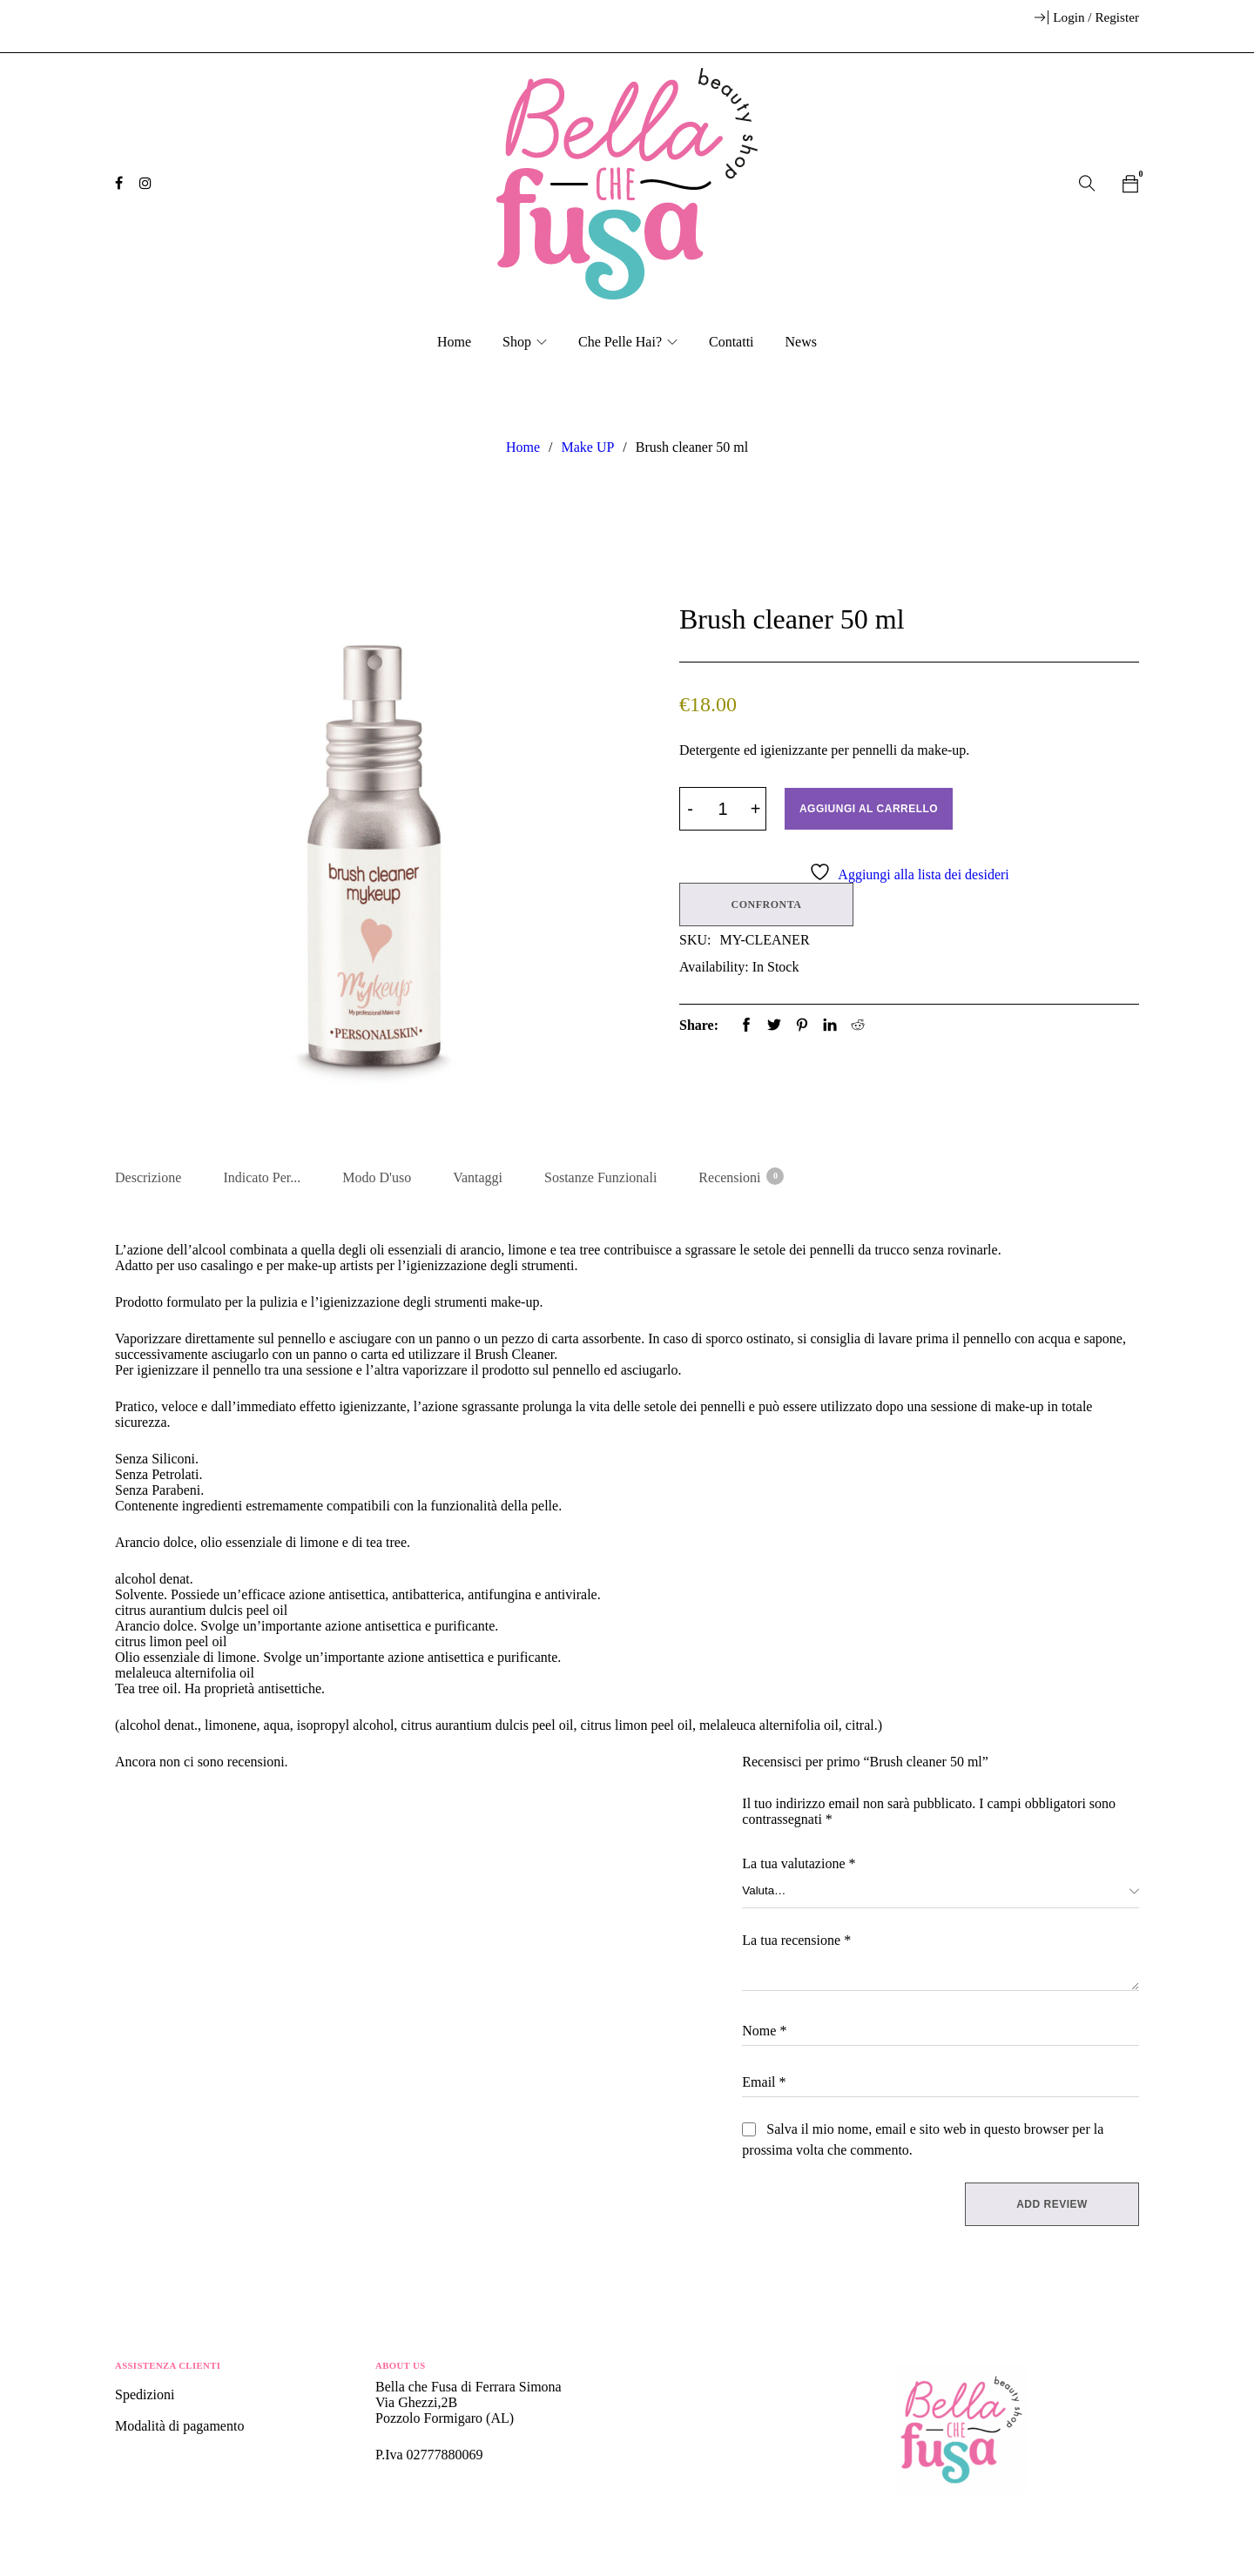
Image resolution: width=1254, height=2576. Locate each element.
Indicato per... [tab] (261, 1177)
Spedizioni (146, 2397)
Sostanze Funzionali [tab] (600, 1177)
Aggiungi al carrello (870, 809)
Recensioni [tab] (740, 1176)
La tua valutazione (798, 1866)
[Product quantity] (722, 809)
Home (523, 447)
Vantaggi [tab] (477, 1177)
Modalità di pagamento (179, 2428)
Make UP (587, 447)
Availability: (714, 965)
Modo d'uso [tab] (376, 1177)
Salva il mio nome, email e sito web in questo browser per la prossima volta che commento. (922, 2142)
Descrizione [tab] (148, 1177)
